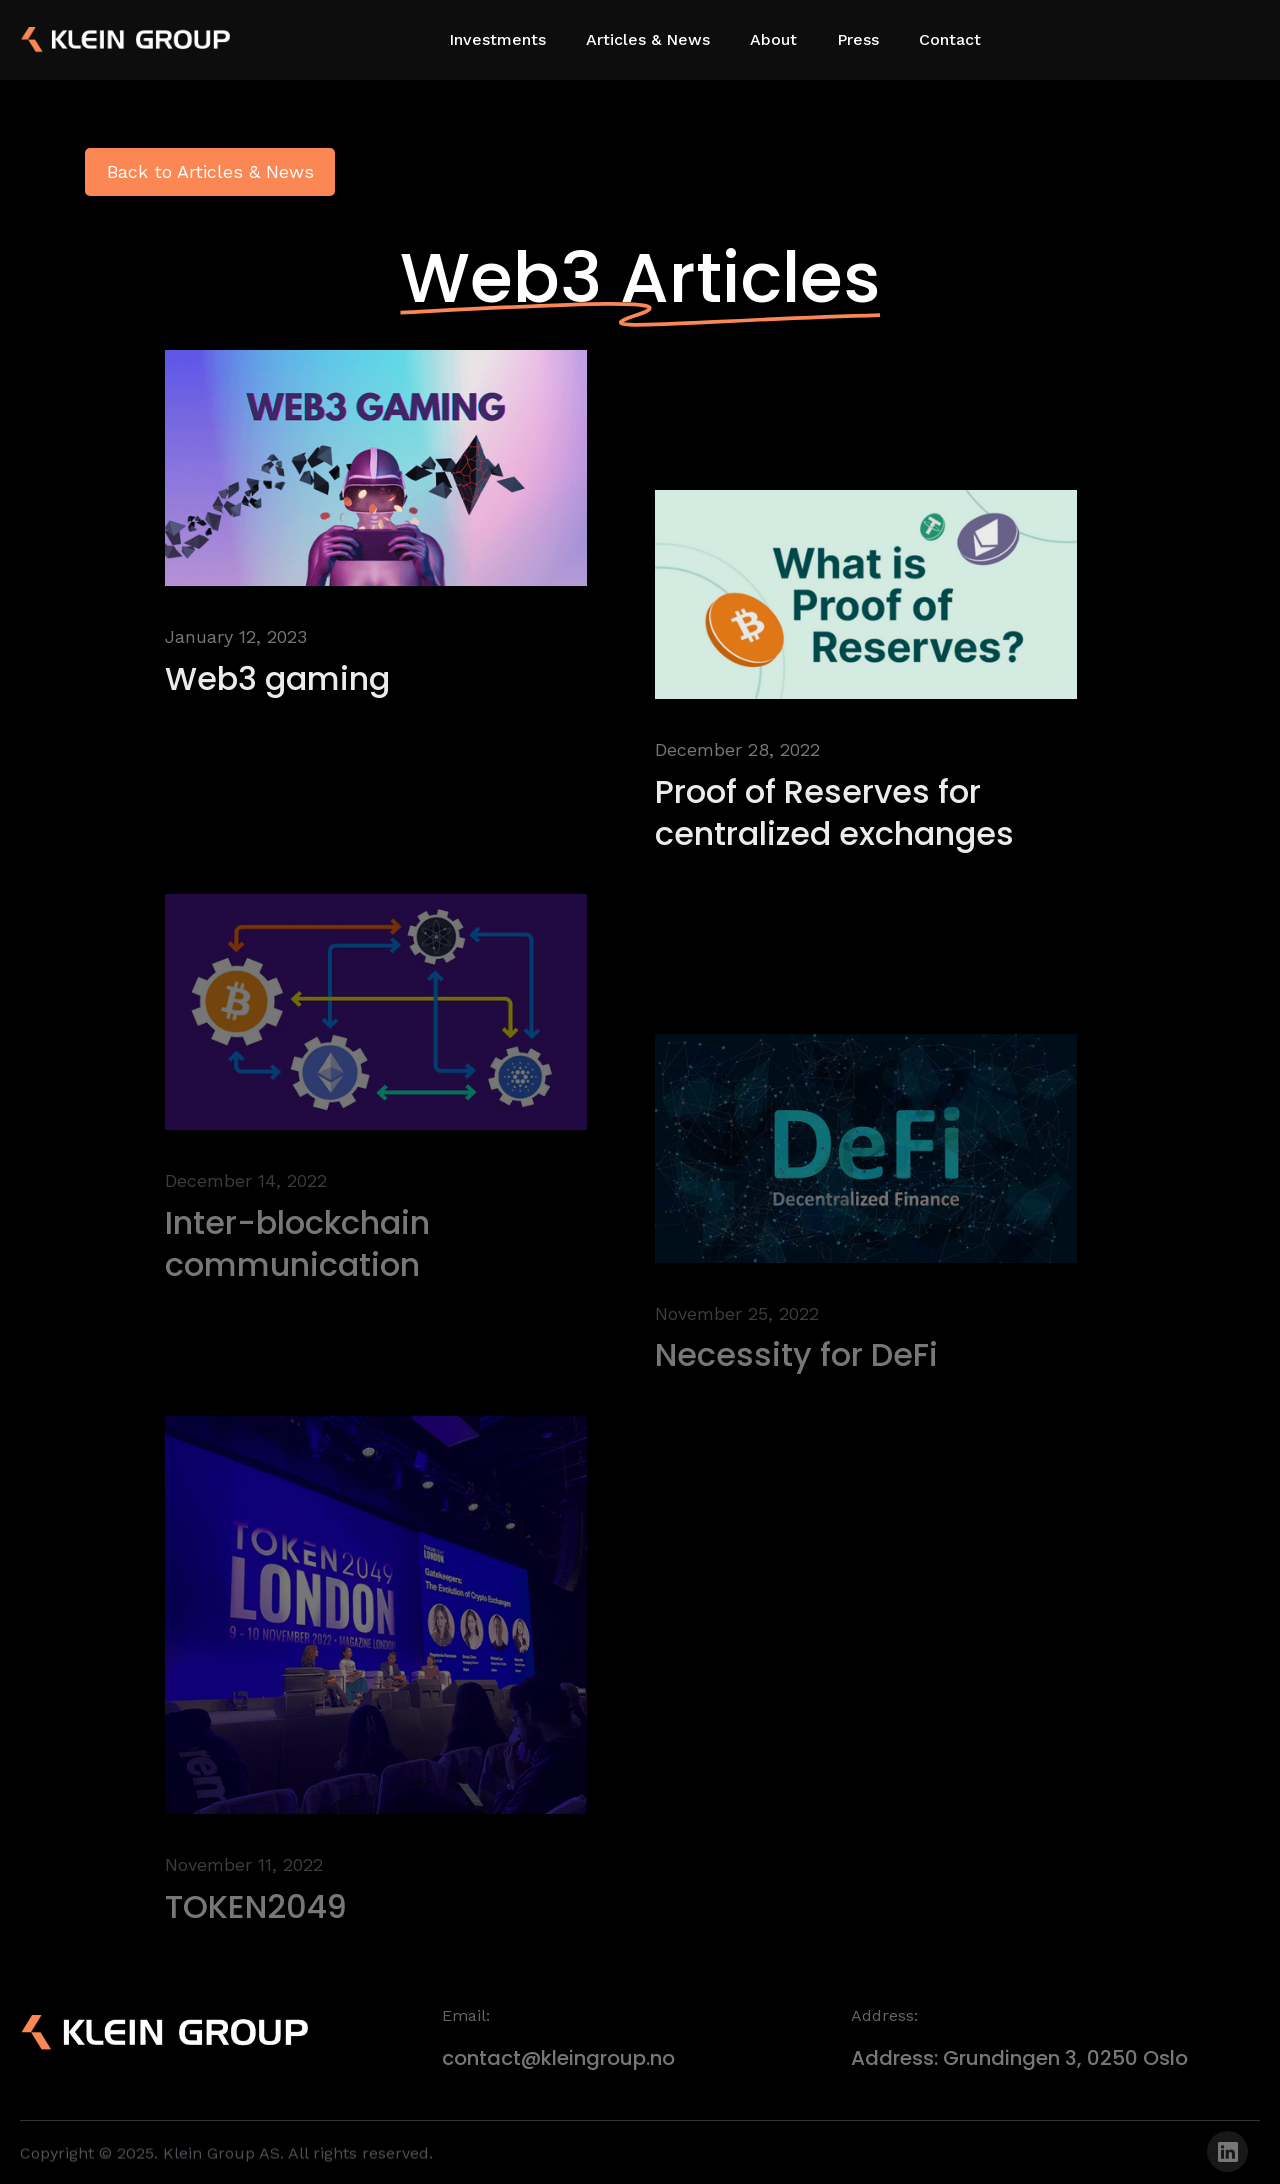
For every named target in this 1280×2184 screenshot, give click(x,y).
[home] (90, 40)
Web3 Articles (640, 277)
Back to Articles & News (210, 171)
